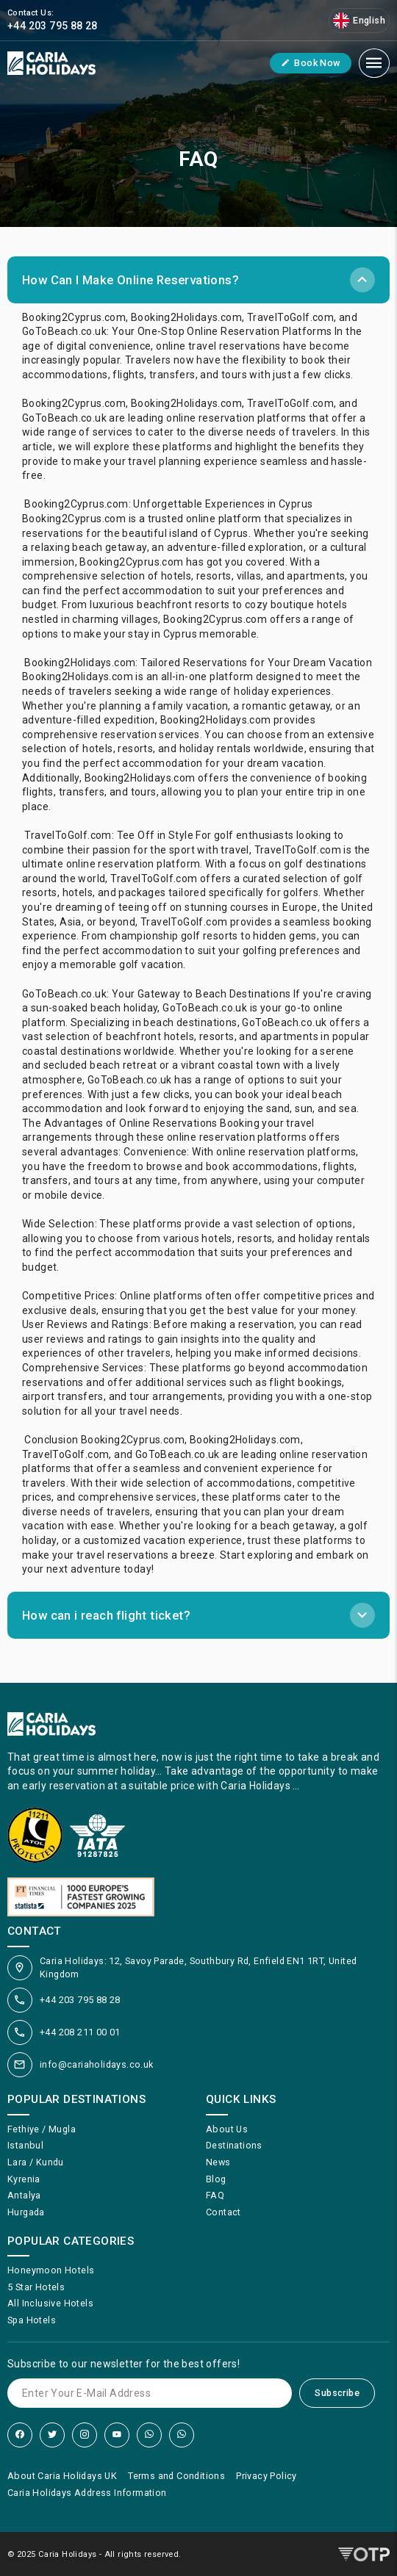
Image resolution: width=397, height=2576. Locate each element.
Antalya (24, 2195)
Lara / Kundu (35, 2162)
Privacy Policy (266, 2475)
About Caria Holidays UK (62, 2475)
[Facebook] (19, 2434)
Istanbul (25, 2145)
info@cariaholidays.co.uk (97, 2064)
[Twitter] (52, 2434)
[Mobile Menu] (374, 63)
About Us (227, 2129)
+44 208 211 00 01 (80, 2032)
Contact (223, 2212)
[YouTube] (116, 2434)
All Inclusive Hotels (50, 2303)
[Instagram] (84, 2434)
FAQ (215, 2195)
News (218, 2162)
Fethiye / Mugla (41, 2129)
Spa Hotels (31, 2320)
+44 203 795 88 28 (80, 1999)
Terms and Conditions (176, 2475)
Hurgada (26, 2212)
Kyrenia (23, 2178)
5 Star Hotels (36, 2286)
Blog (216, 2178)
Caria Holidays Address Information (87, 2492)
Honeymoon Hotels (50, 2270)
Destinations (234, 2145)
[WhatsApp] (149, 2434)
